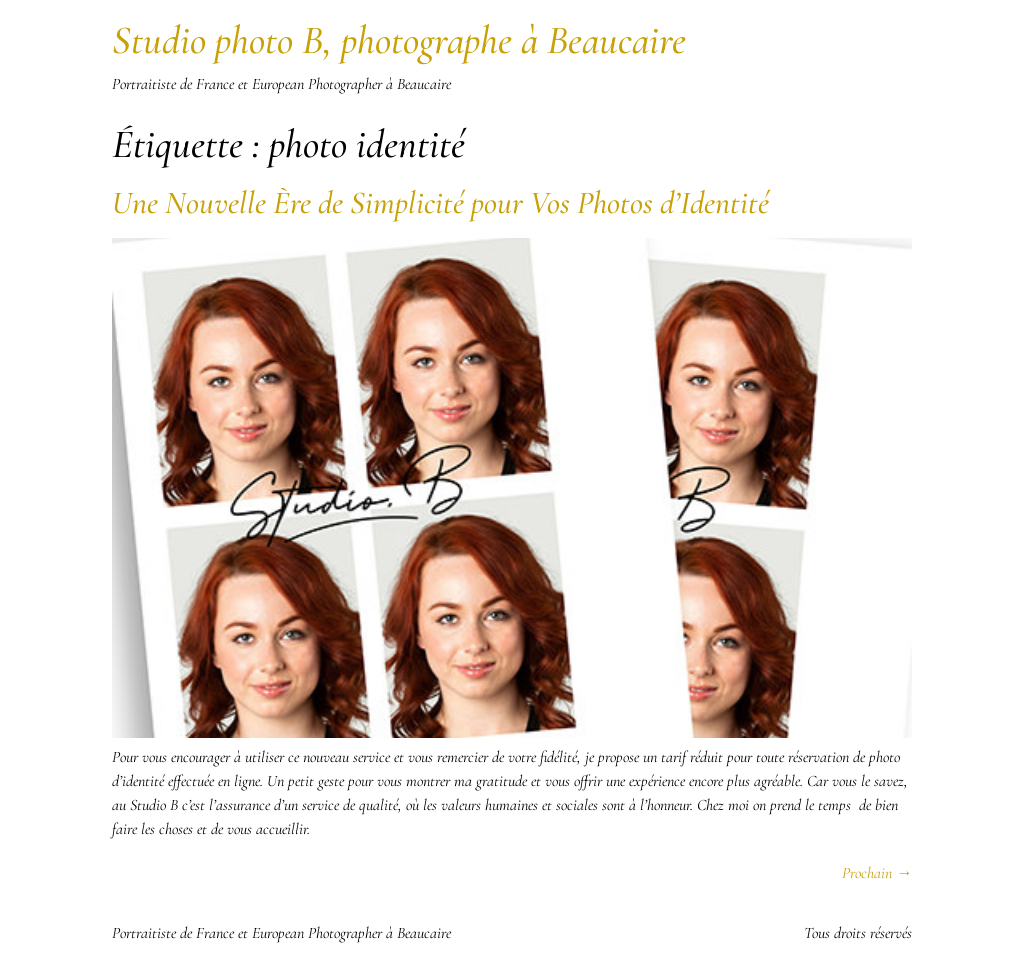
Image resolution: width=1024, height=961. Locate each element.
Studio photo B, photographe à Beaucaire (399, 40)
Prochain (877, 873)
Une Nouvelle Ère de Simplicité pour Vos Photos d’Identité (440, 202)
